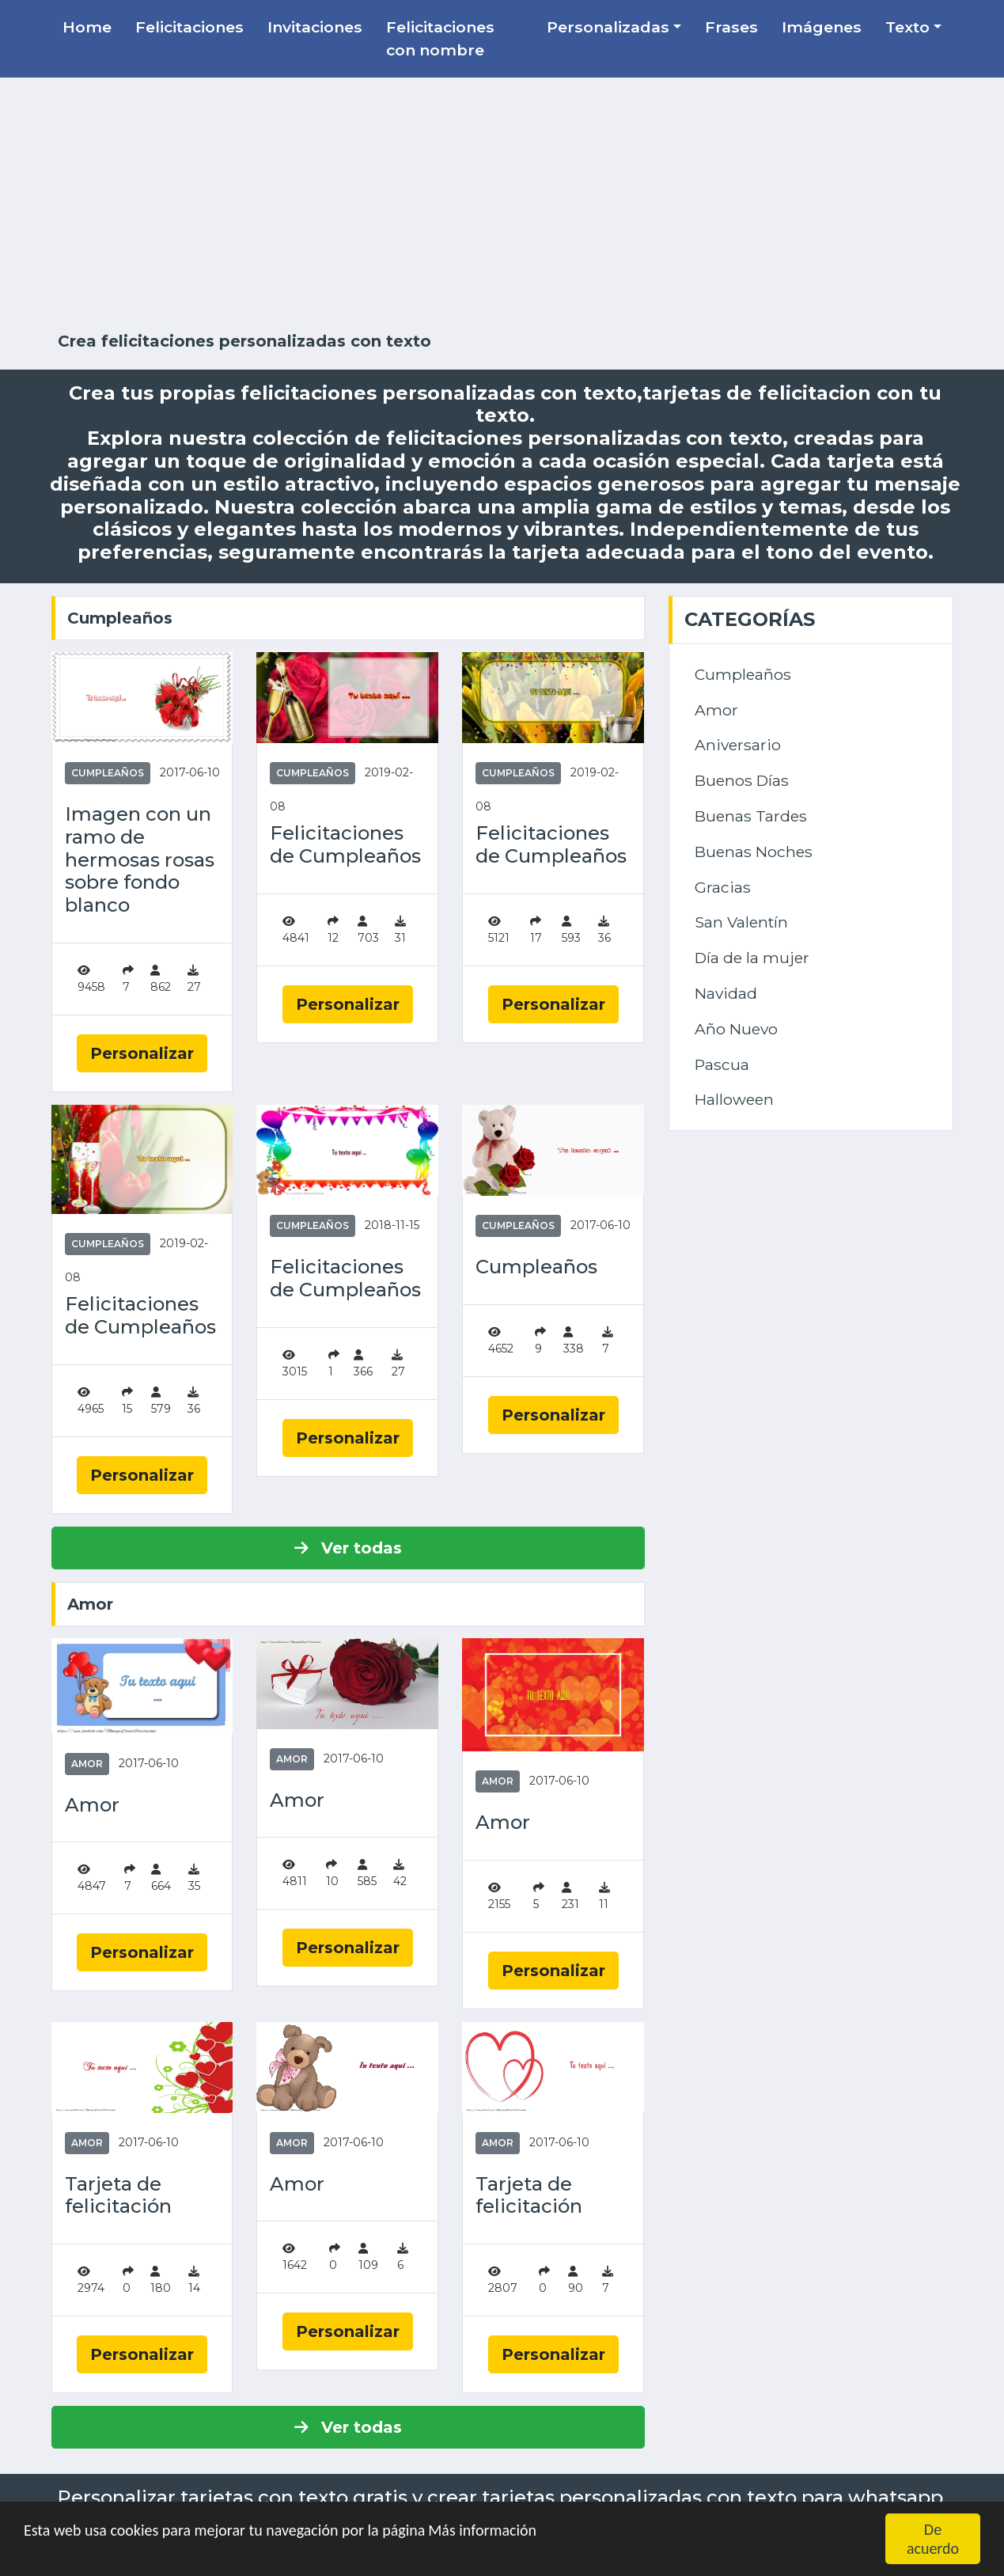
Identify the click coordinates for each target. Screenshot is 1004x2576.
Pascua (722, 1064)
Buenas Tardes (751, 815)
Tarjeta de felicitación (118, 2195)
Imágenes (822, 26)
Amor (90, 1604)
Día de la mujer (752, 957)
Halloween (734, 1099)
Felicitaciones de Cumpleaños (345, 844)
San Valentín (741, 921)
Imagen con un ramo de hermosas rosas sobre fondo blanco (139, 859)
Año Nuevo (736, 1028)
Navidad (726, 993)
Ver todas (348, 1548)
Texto (907, 26)
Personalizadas (608, 26)
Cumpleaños (119, 618)
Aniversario (738, 744)
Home (87, 26)
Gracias (723, 887)
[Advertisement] (502, 205)
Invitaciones (314, 26)
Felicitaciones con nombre (440, 38)
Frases (731, 26)
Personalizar (142, 1053)
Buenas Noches (754, 851)
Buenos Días (742, 780)
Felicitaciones (189, 26)
